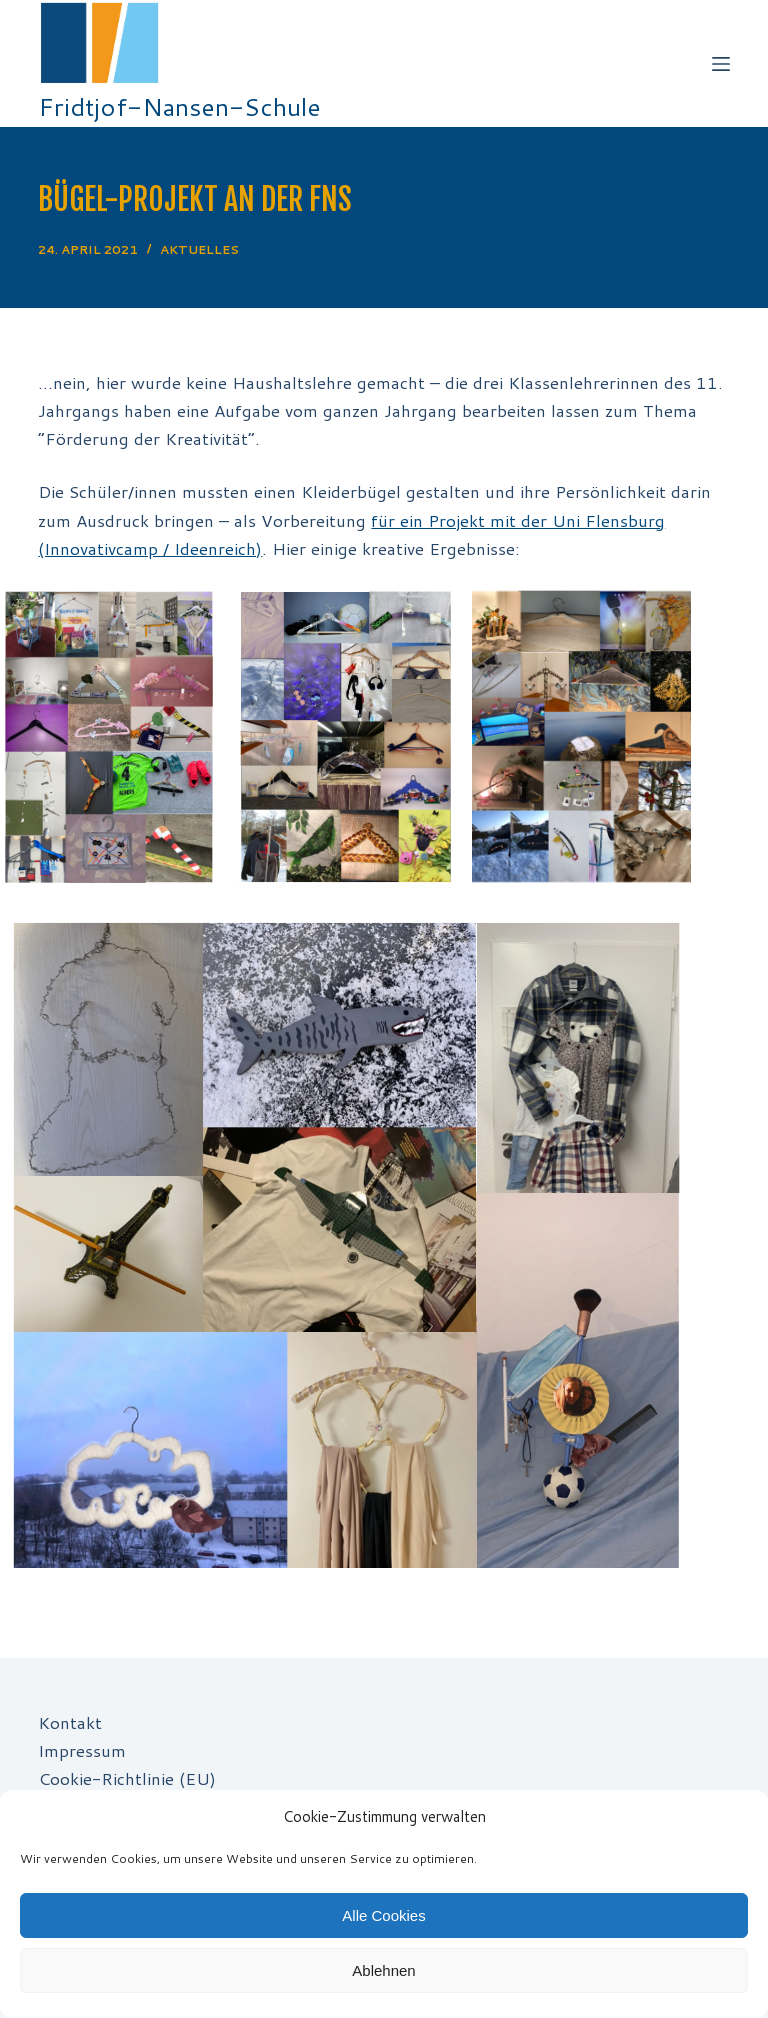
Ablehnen (383, 1970)
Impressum (82, 1750)
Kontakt (70, 1722)
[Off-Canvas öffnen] (721, 64)
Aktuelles (199, 249)
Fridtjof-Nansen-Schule (179, 106)
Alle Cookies (383, 1915)
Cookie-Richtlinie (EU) (127, 1778)
